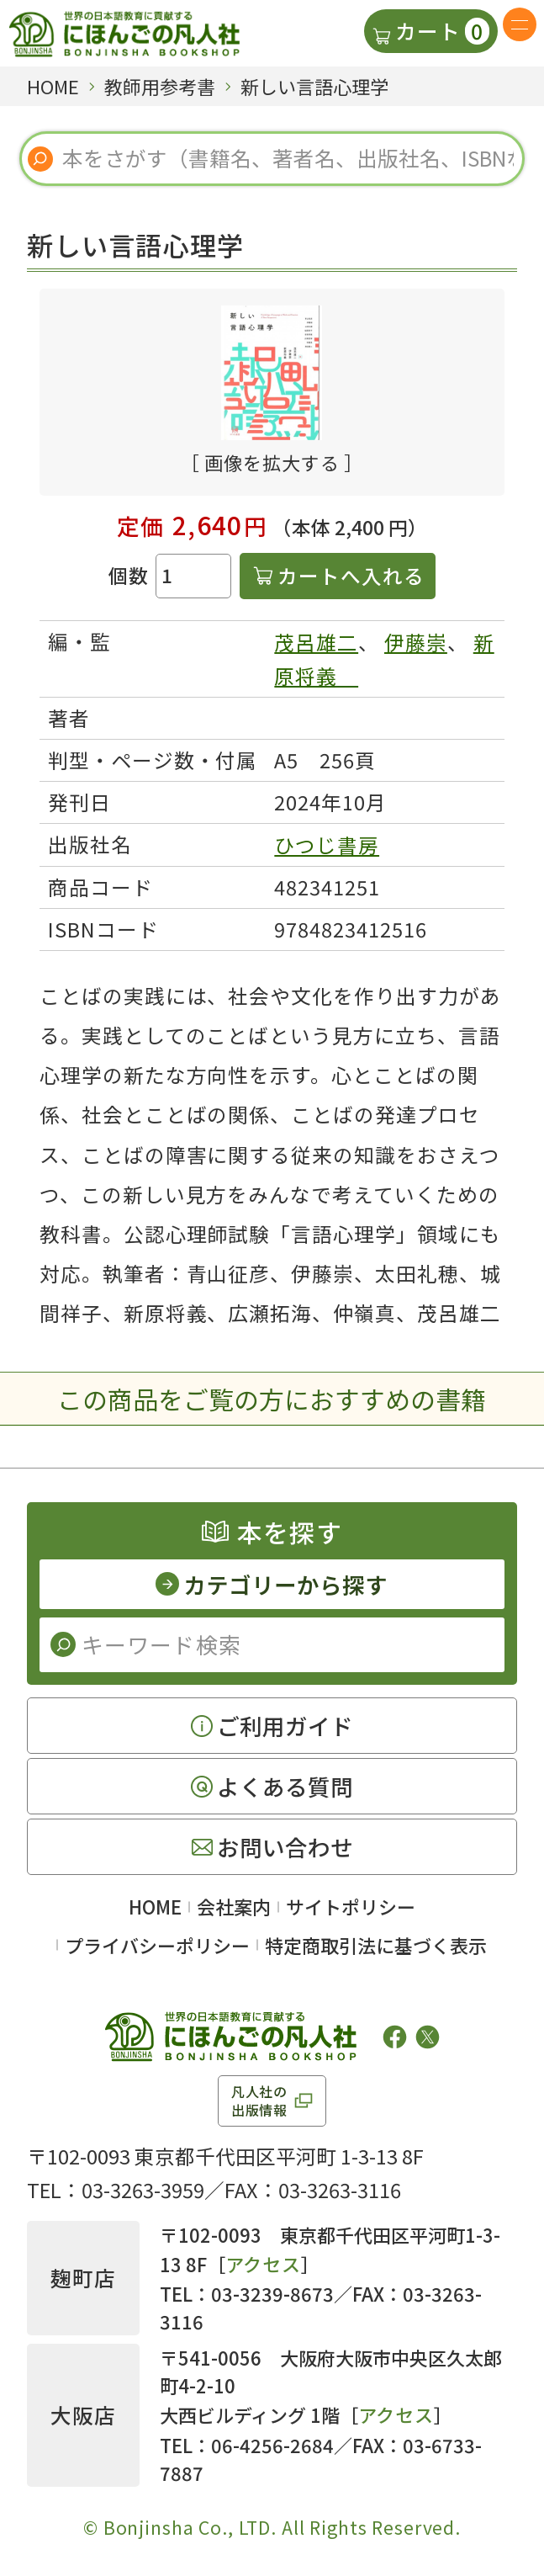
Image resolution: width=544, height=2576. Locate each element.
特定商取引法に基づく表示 (376, 1944)
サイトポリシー (350, 1906)
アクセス (263, 2263)
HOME (155, 1906)
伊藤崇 (415, 642)
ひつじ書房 (326, 845)
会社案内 (234, 1906)
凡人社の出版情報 (259, 2100)
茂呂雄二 (316, 642)
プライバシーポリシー (157, 1944)
